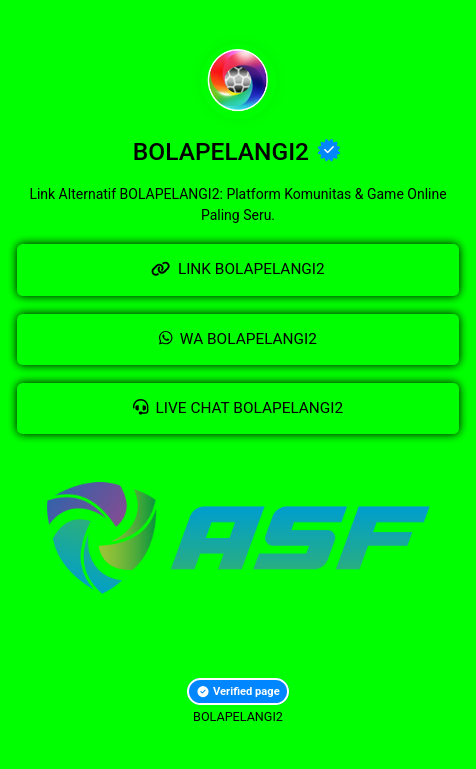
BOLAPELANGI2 (238, 716)
